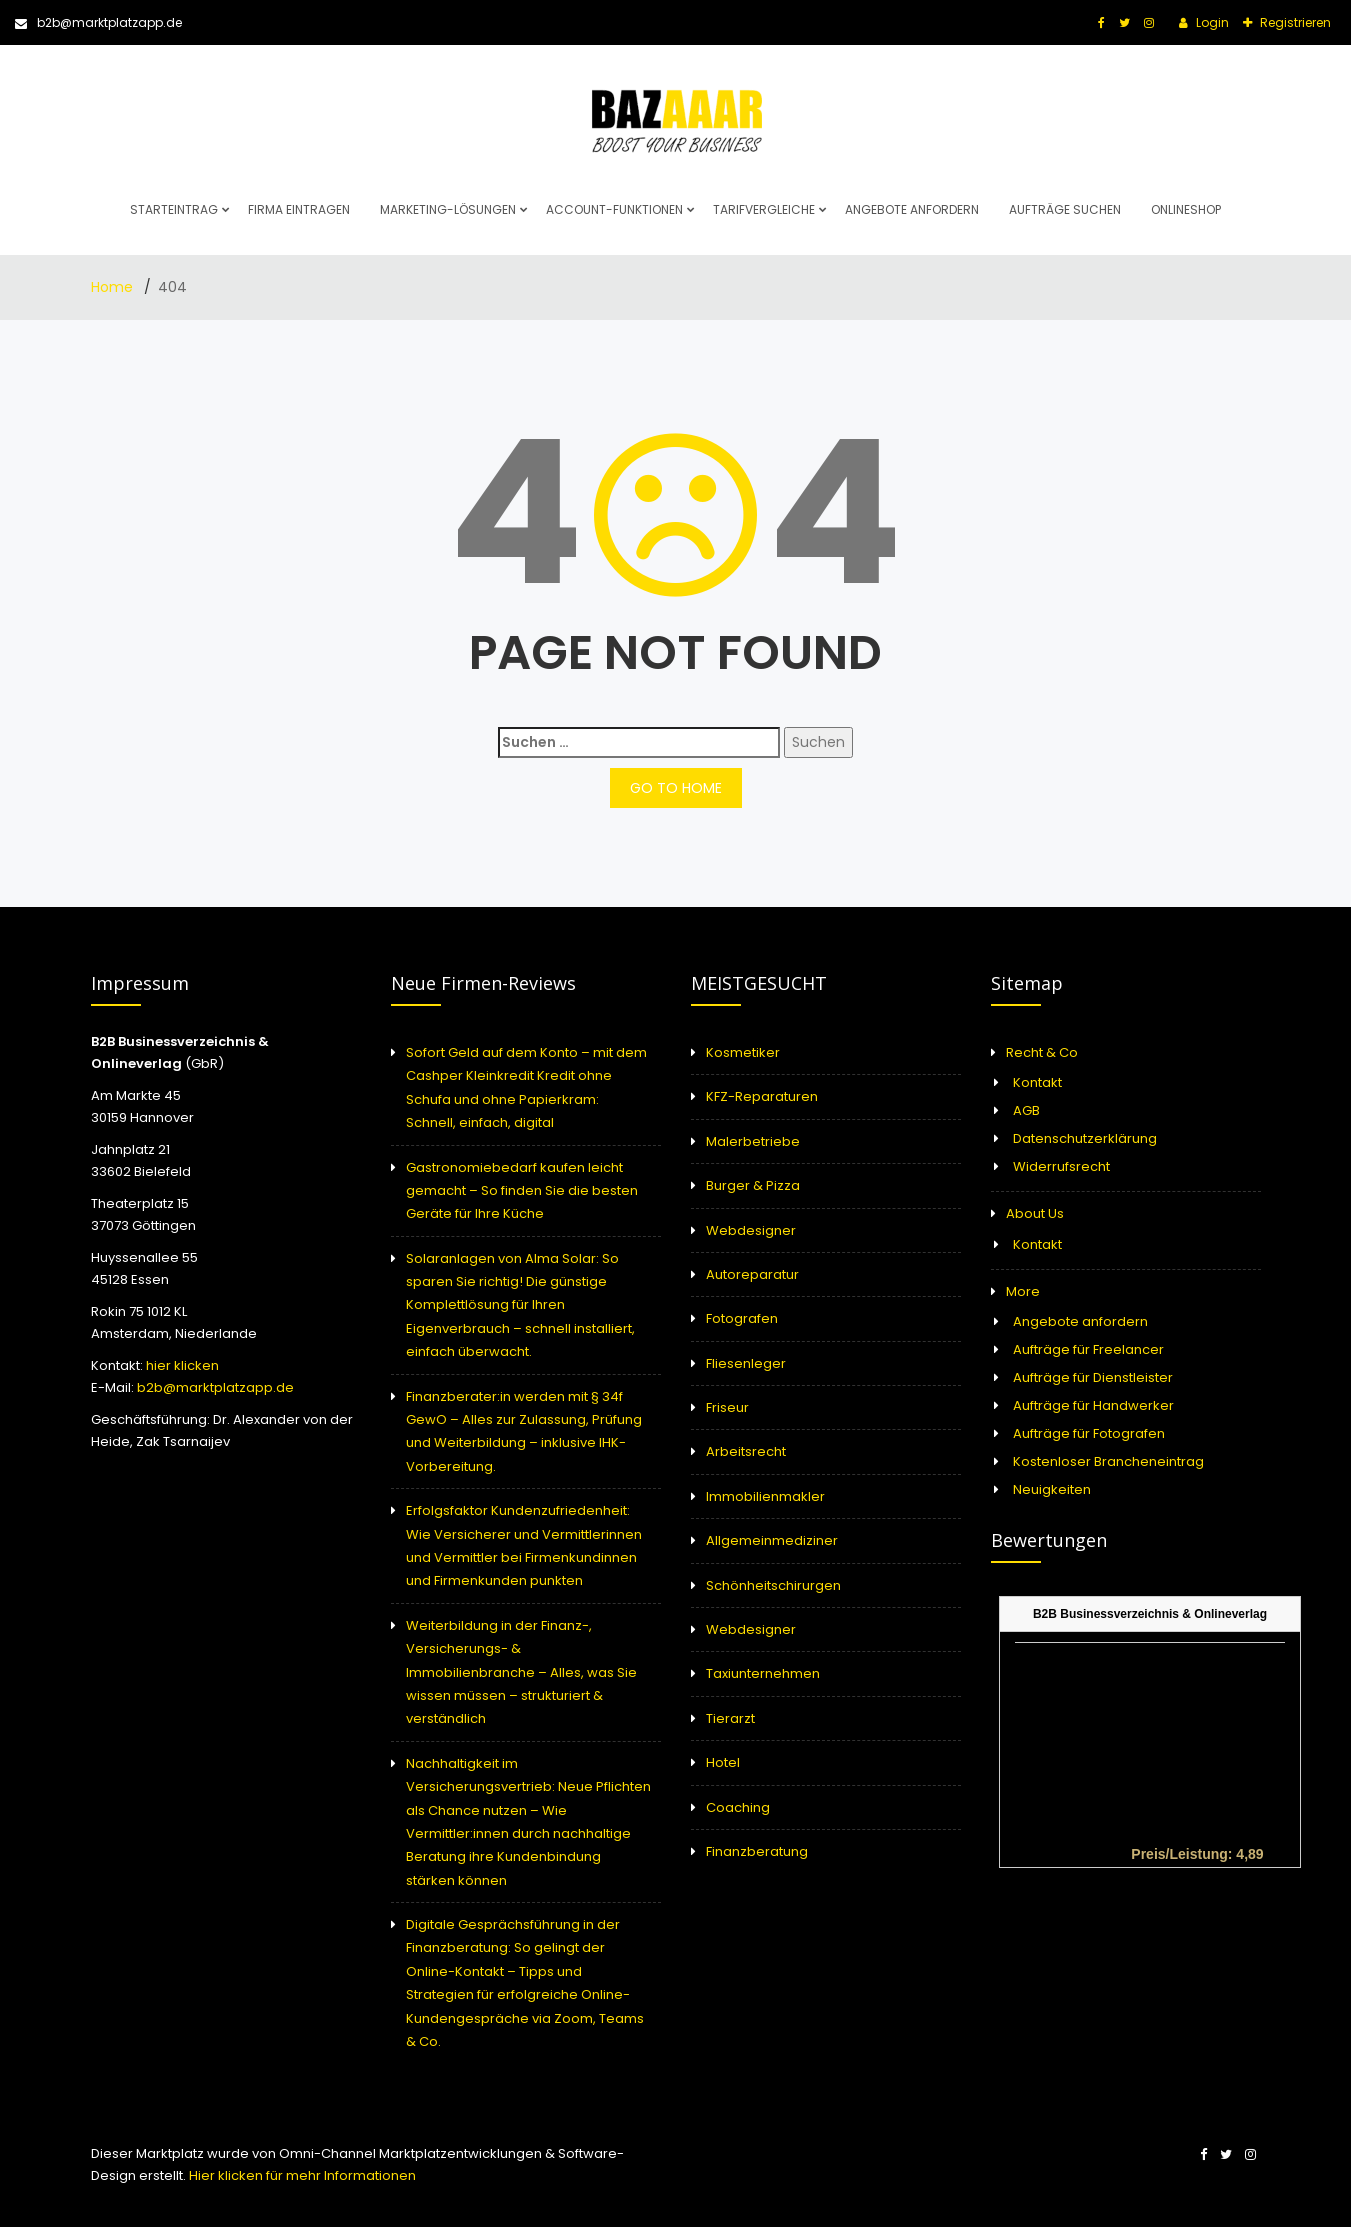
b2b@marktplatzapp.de (98, 22)
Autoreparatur (752, 1274)
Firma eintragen (299, 209)
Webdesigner (751, 1230)
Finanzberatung (757, 1851)
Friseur (727, 1407)
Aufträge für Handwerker (1093, 1405)
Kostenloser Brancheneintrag (1108, 1461)
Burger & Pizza (753, 1185)
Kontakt (1037, 1082)
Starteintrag (174, 209)
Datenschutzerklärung (1085, 1138)
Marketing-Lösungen (448, 209)
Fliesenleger (746, 1363)
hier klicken (182, 1365)
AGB (1026, 1110)
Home (114, 287)
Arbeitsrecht (746, 1451)
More (1023, 1291)
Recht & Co (1042, 1052)
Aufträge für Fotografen (1089, 1433)
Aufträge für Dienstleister (1093, 1377)
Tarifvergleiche (764, 209)
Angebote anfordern (912, 209)
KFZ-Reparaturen (762, 1096)
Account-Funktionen (614, 209)
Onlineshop (1186, 209)
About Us (1035, 1213)
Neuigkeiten (1052, 1489)
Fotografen (742, 1318)
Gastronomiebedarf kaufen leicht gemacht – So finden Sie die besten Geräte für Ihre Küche (522, 1191)
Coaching (738, 1807)
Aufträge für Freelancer (1088, 1349)
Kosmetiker (743, 1052)
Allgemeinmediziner (772, 1540)
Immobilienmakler (765, 1496)
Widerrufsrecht (1061, 1166)
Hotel (723, 1762)
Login (1211, 22)
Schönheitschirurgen (773, 1585)
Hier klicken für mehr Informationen (301, 2175)
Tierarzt (730, 1718)
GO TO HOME (676, 788)
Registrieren (1294, 22)
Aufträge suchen (1065, 209)
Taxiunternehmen (763, 1673)
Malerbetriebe (753, 1141)
